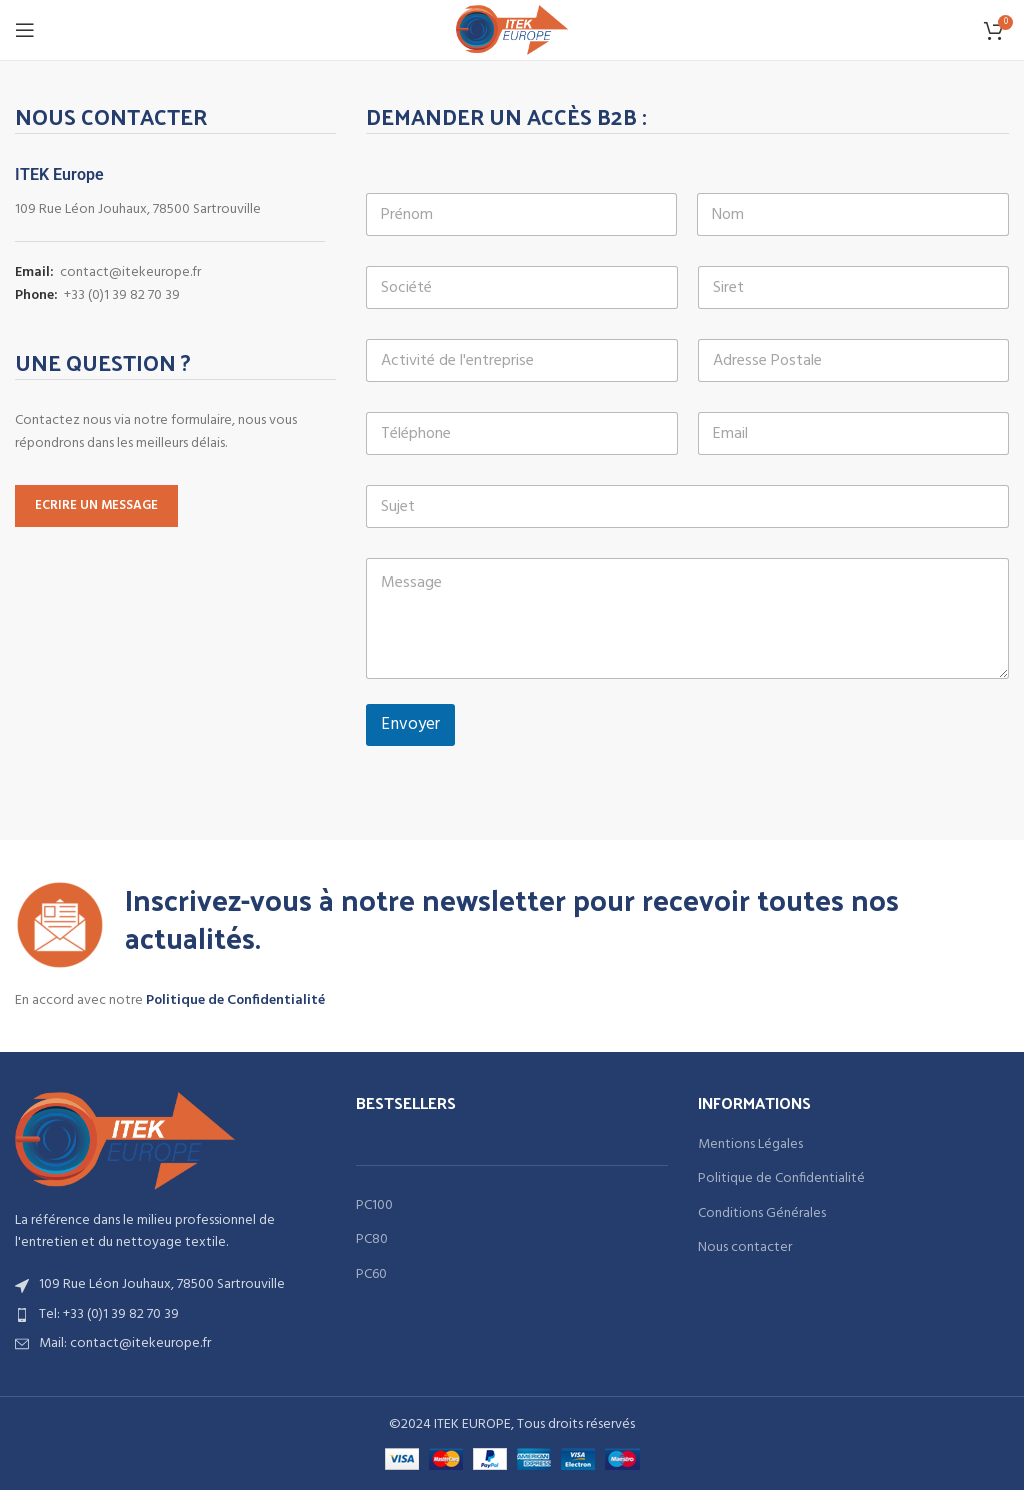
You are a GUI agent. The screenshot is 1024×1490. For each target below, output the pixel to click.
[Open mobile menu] (25, 30)
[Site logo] (512, 30)
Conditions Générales (762, 1214)
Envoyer (410, 724)
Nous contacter (745, 1248)
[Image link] (125, 1140)
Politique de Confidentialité (235, 1000)
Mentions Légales (750, 1145)
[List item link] (170, 1315)
